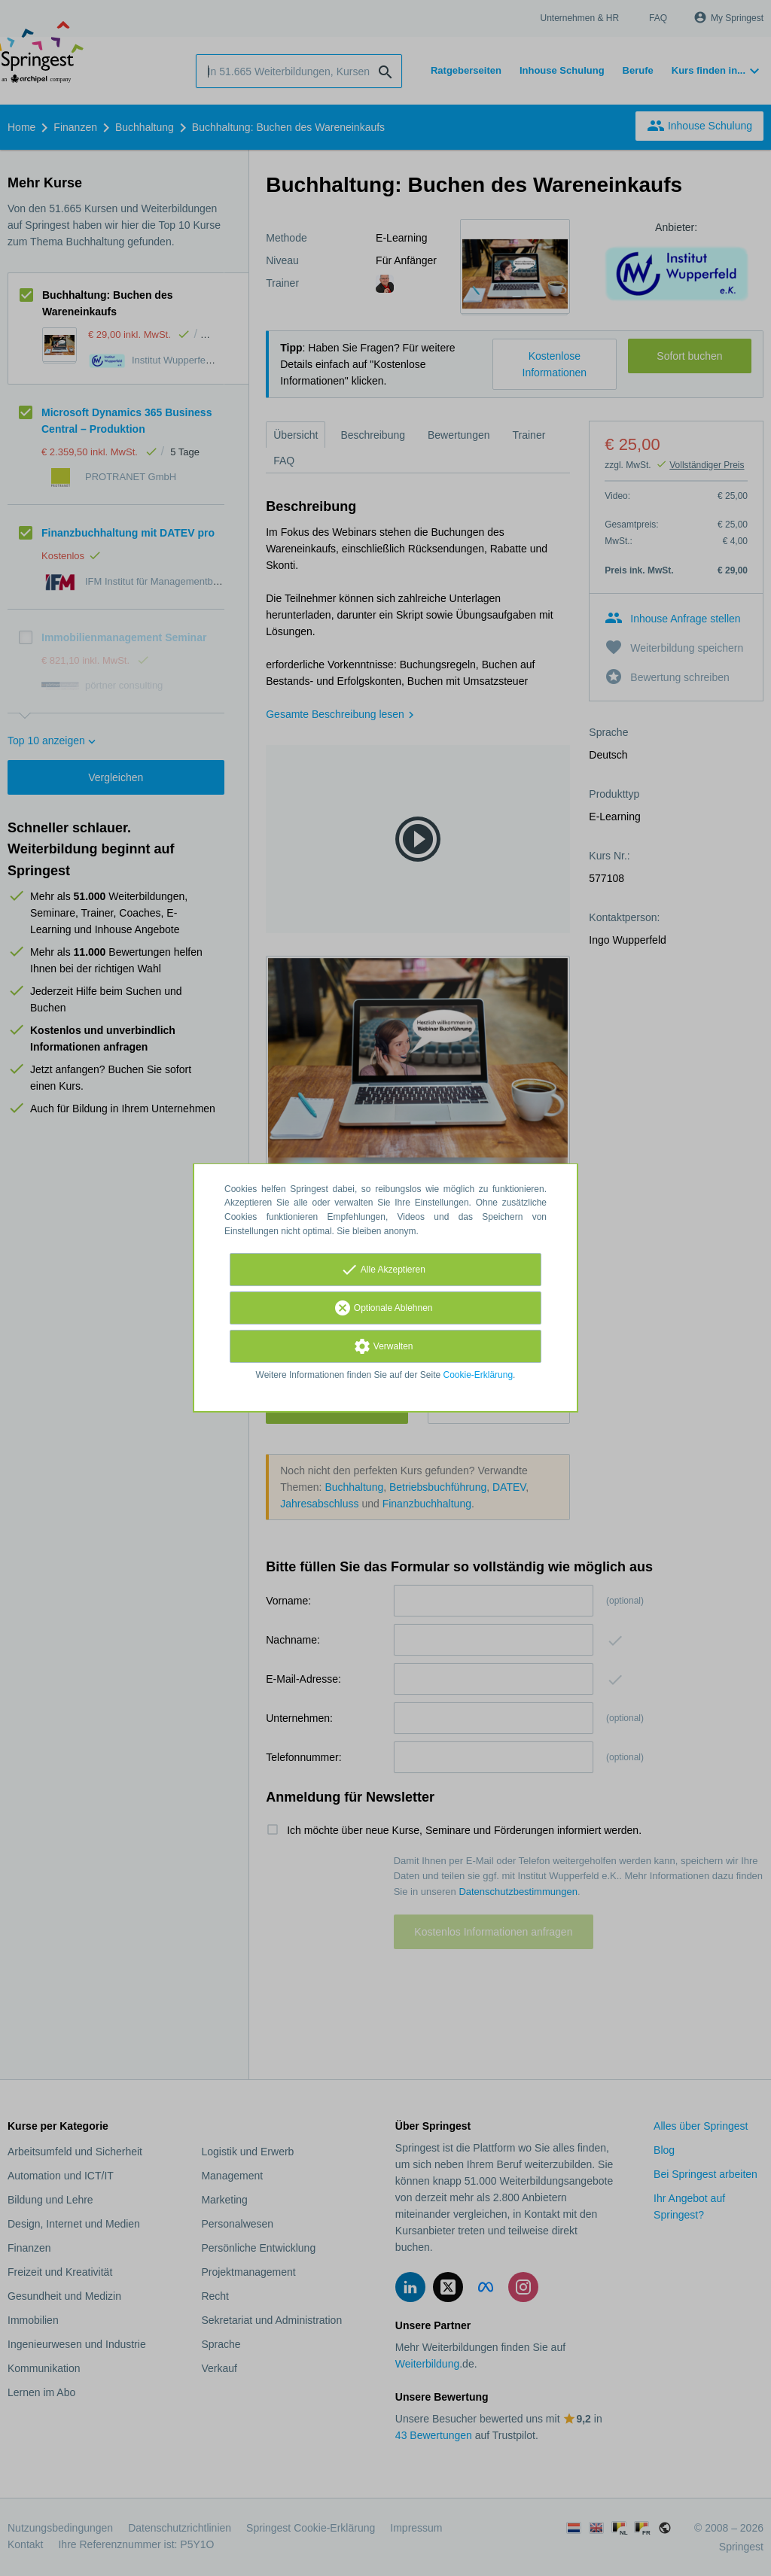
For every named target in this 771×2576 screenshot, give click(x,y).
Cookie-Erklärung (478, 1375)
